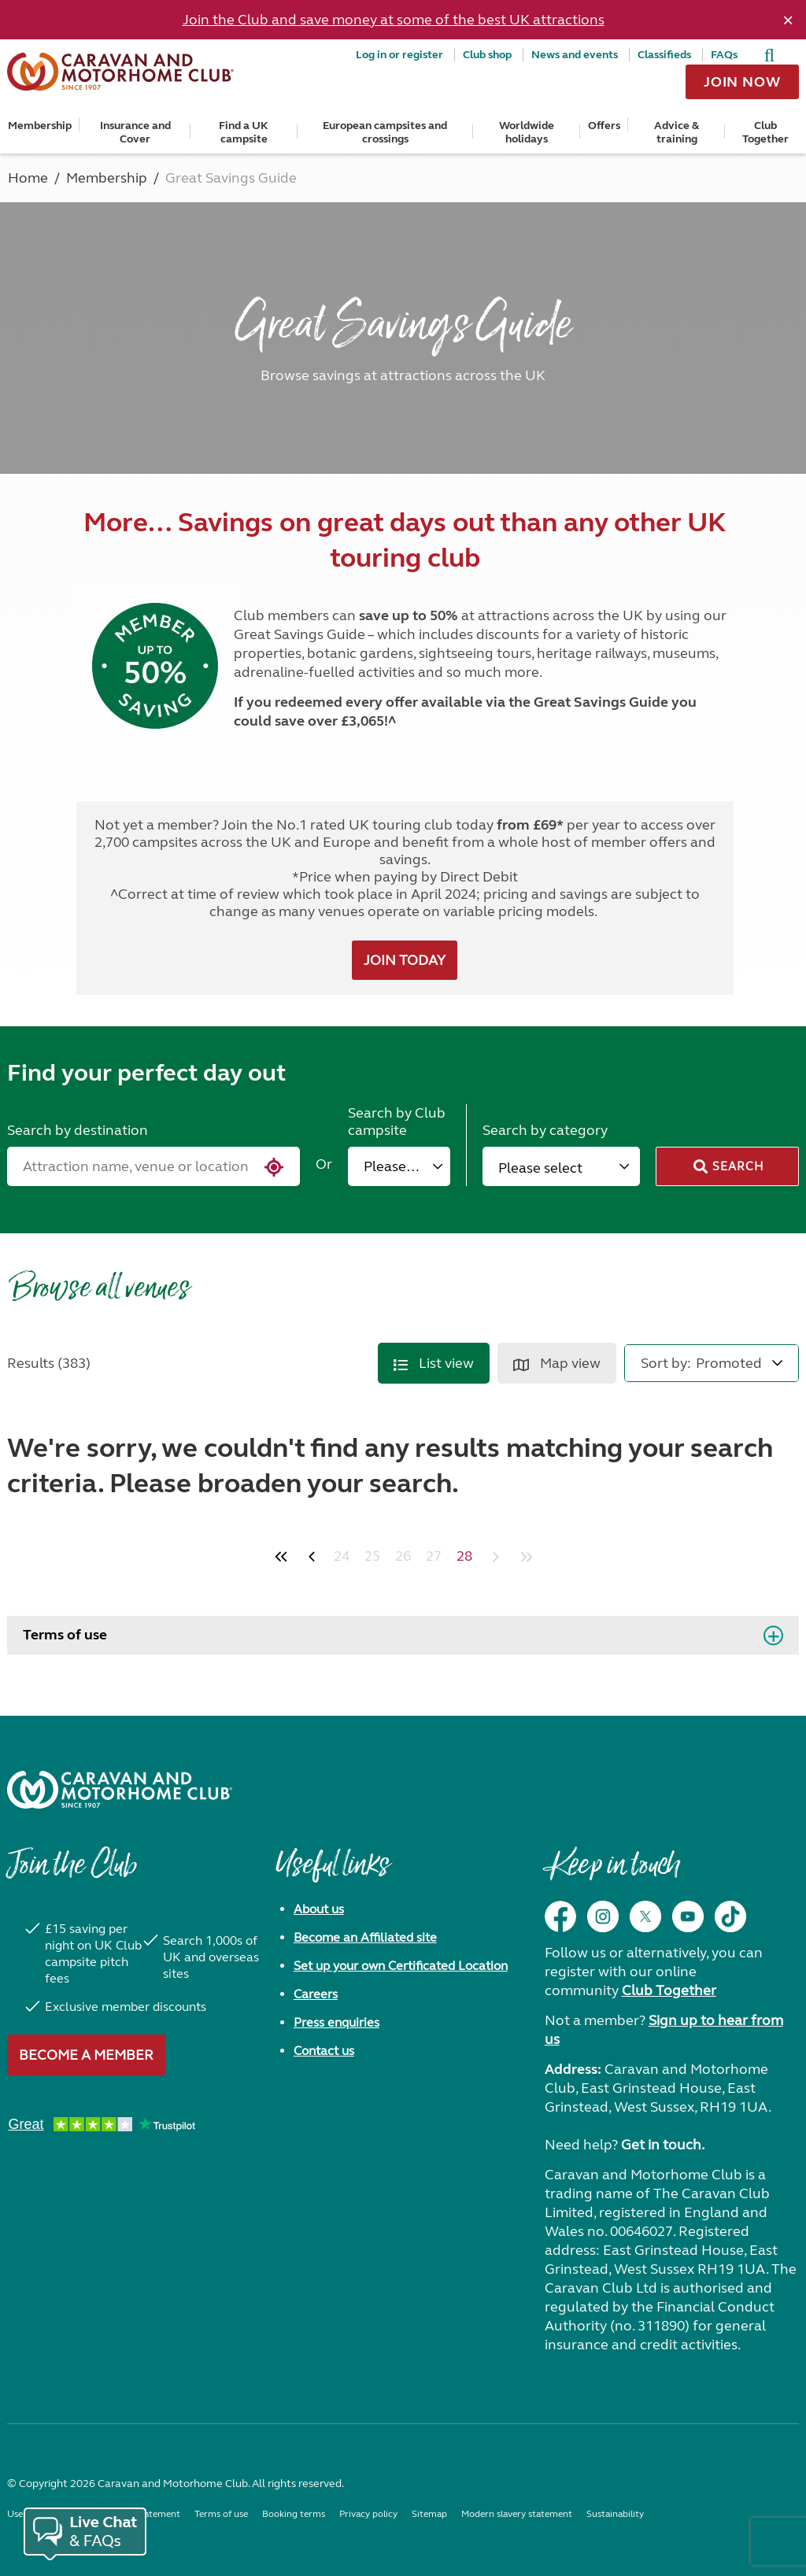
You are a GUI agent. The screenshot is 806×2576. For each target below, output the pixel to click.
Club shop (487, 54)
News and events (574, 54)
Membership (40, 125)
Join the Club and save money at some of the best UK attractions (393, 19)
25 (372, 1556)
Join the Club (71, 1872)
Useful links (332, 1872)
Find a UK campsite (243, 132)
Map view (557, 1363)
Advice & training (676, 132)
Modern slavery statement (516, 2513)
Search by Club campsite (397, 1121)
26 (403, 1556)
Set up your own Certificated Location (401, 1965)
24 (341, 1556)
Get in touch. (662, 2144)
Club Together (765, 132)
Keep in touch (612, 1872)
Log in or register (399, 54)
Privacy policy (368, 2513)
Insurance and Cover (135, 132)
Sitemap (429, 2513)
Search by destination (77, 1130)
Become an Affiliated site (365, 1937)
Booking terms (293, 2513)
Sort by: (666, 1363)
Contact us (324, 2050)
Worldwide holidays (526, 132)
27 (434, 1556)
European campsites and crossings (385, 132)
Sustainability (615, 2513)
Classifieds (664, 54)
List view (434, 1363)
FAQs (724, 54)
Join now (742, 82)
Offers (604, 125)
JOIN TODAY (405, 960)
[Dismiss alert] (788, 19)
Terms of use (65, 1634)
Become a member (86, 2055)
